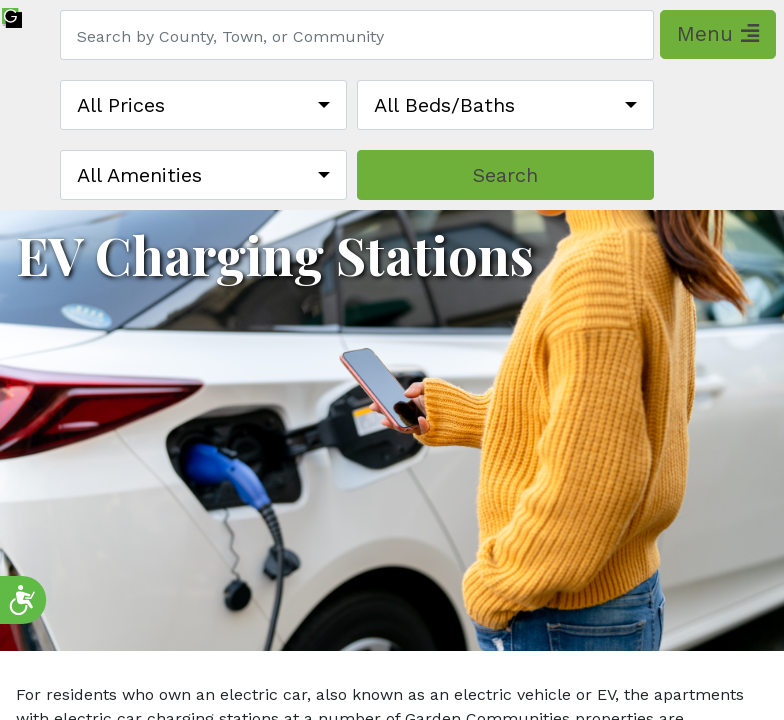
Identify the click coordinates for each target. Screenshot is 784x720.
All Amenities (139, 175)
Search (505, 175)
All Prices (121, 105)
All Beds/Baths (444, 105)
